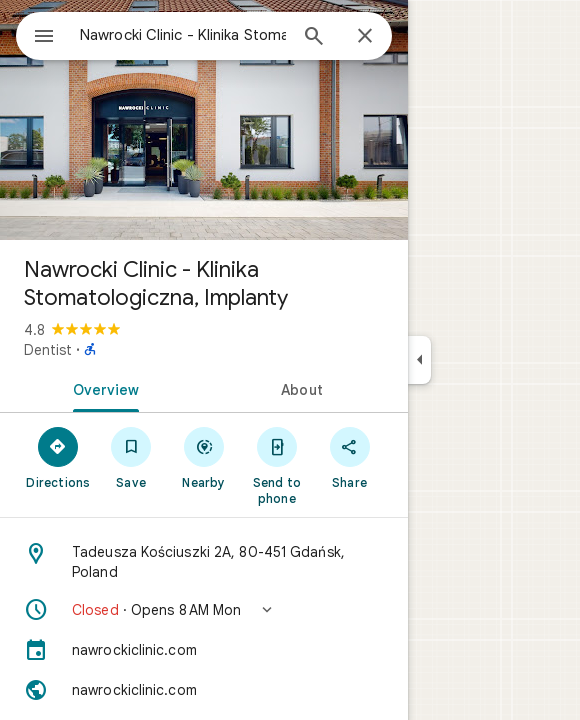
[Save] (131, 457)
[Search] (314, 38)
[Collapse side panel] (419, 360)
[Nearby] (204, 457)
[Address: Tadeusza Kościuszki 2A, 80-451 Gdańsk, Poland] (204, 562)
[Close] (365, 37)
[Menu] (44, 38)
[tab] (102, 388)
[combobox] (183, 35)
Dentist (48, 350)
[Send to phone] (276, 465)
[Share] (349, 457)
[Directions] (58, 457)
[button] (204, 610)
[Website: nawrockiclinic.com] (204, 690)
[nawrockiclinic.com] (204, 650)
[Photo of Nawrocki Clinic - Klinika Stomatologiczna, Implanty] (204, 120)
